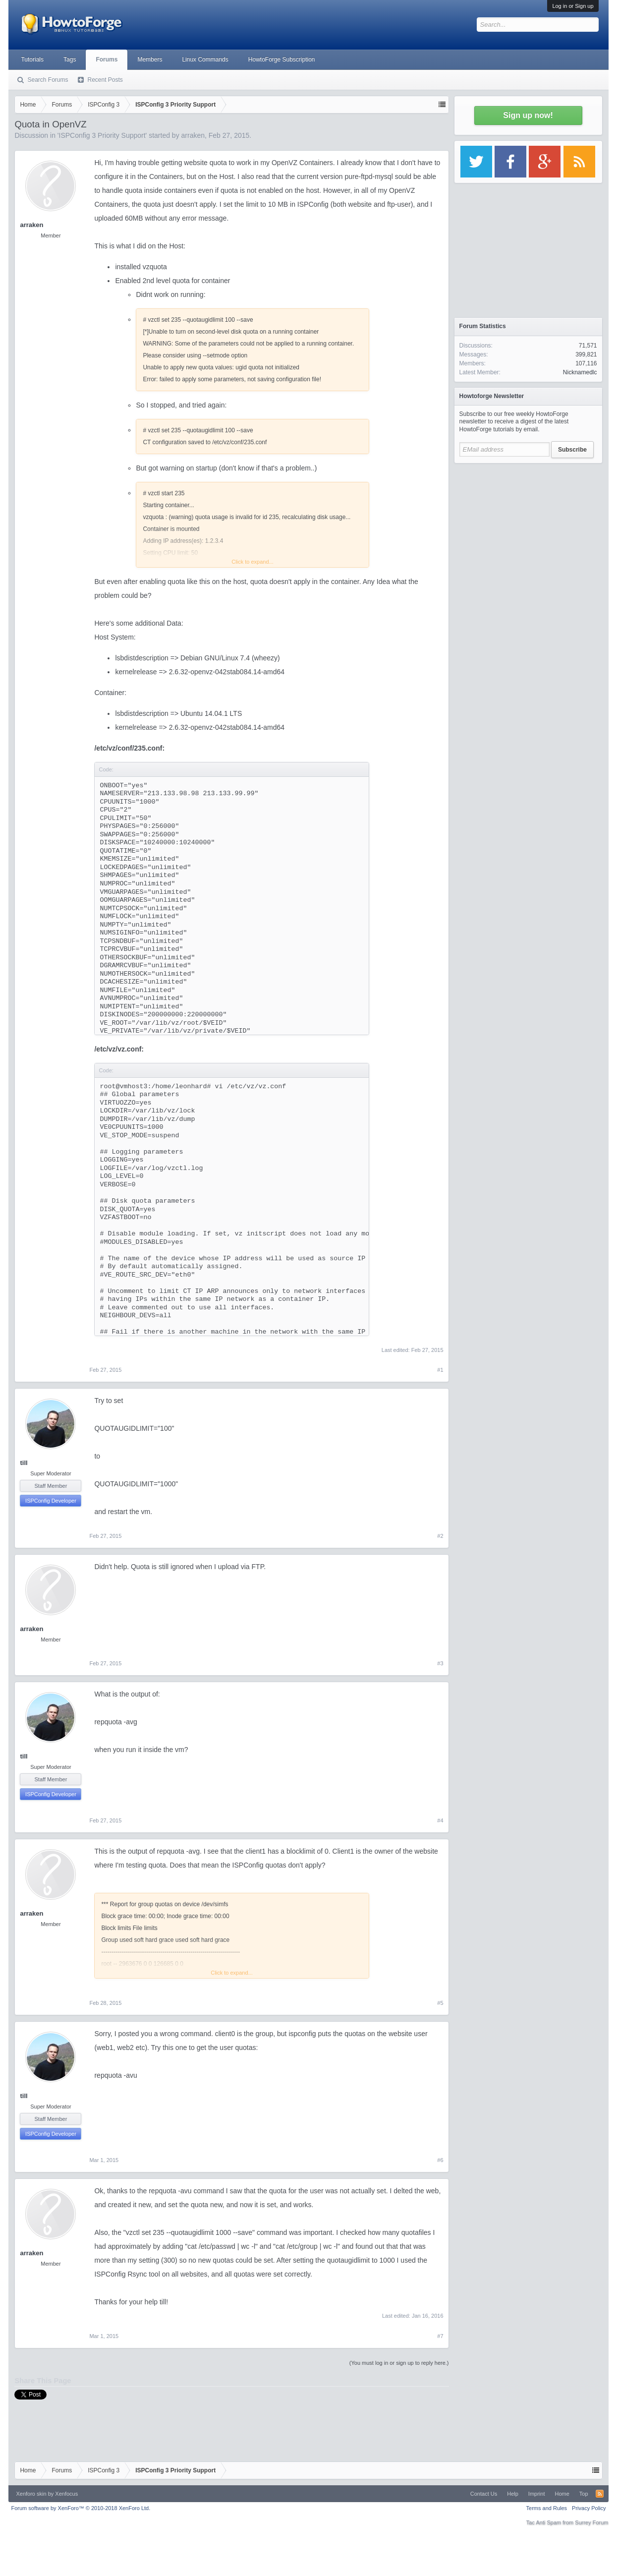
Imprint (536, 2494)
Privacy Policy (589, 2508)
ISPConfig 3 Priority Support (102, 135)
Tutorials (32, 59)
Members (149, 59)
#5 (440, 2003)
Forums (106, 59)
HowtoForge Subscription (281, 59)
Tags (69, 59)
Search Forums (47, 79)
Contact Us (483, 2494)
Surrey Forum (591, 2522)
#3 (440, 1663)
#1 (440, 1370)
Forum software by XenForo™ (80, 2508)
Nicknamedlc (580, 372)
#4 (440, 1820)
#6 (440, 2160)
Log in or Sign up (572, 6)
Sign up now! (528, 115)
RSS (600, 2494)
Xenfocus (66, 2494)
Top (583, 2494)
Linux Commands (205, 59)
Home (562, 2494)
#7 (440, 2336)
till (23, 1462)
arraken (193, 135)
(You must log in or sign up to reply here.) (399, 2363)
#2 (440, 1536)
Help (512, 2494)
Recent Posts (104, 79)
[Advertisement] (528, 530)
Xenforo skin (31, 2494)
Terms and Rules (546, 2508)
